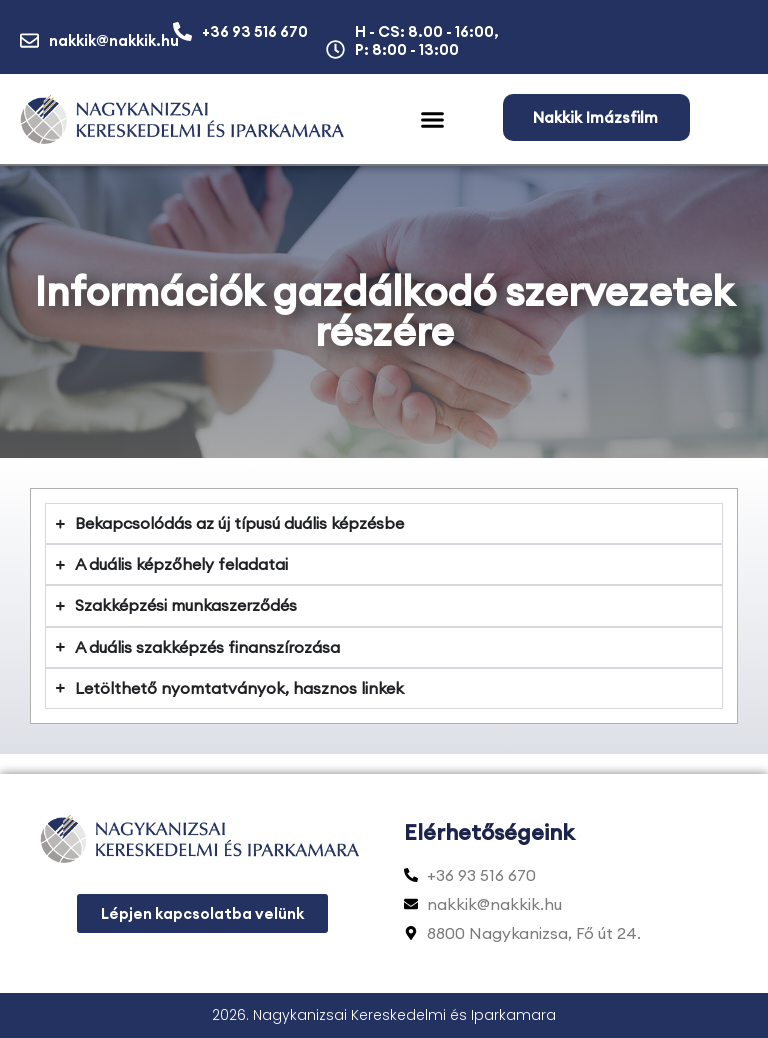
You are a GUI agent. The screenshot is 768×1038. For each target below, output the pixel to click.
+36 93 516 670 (255, 31)
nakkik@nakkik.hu (114, 40)
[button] (433, 120)
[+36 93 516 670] (182, 31)
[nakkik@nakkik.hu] (29, 40)
